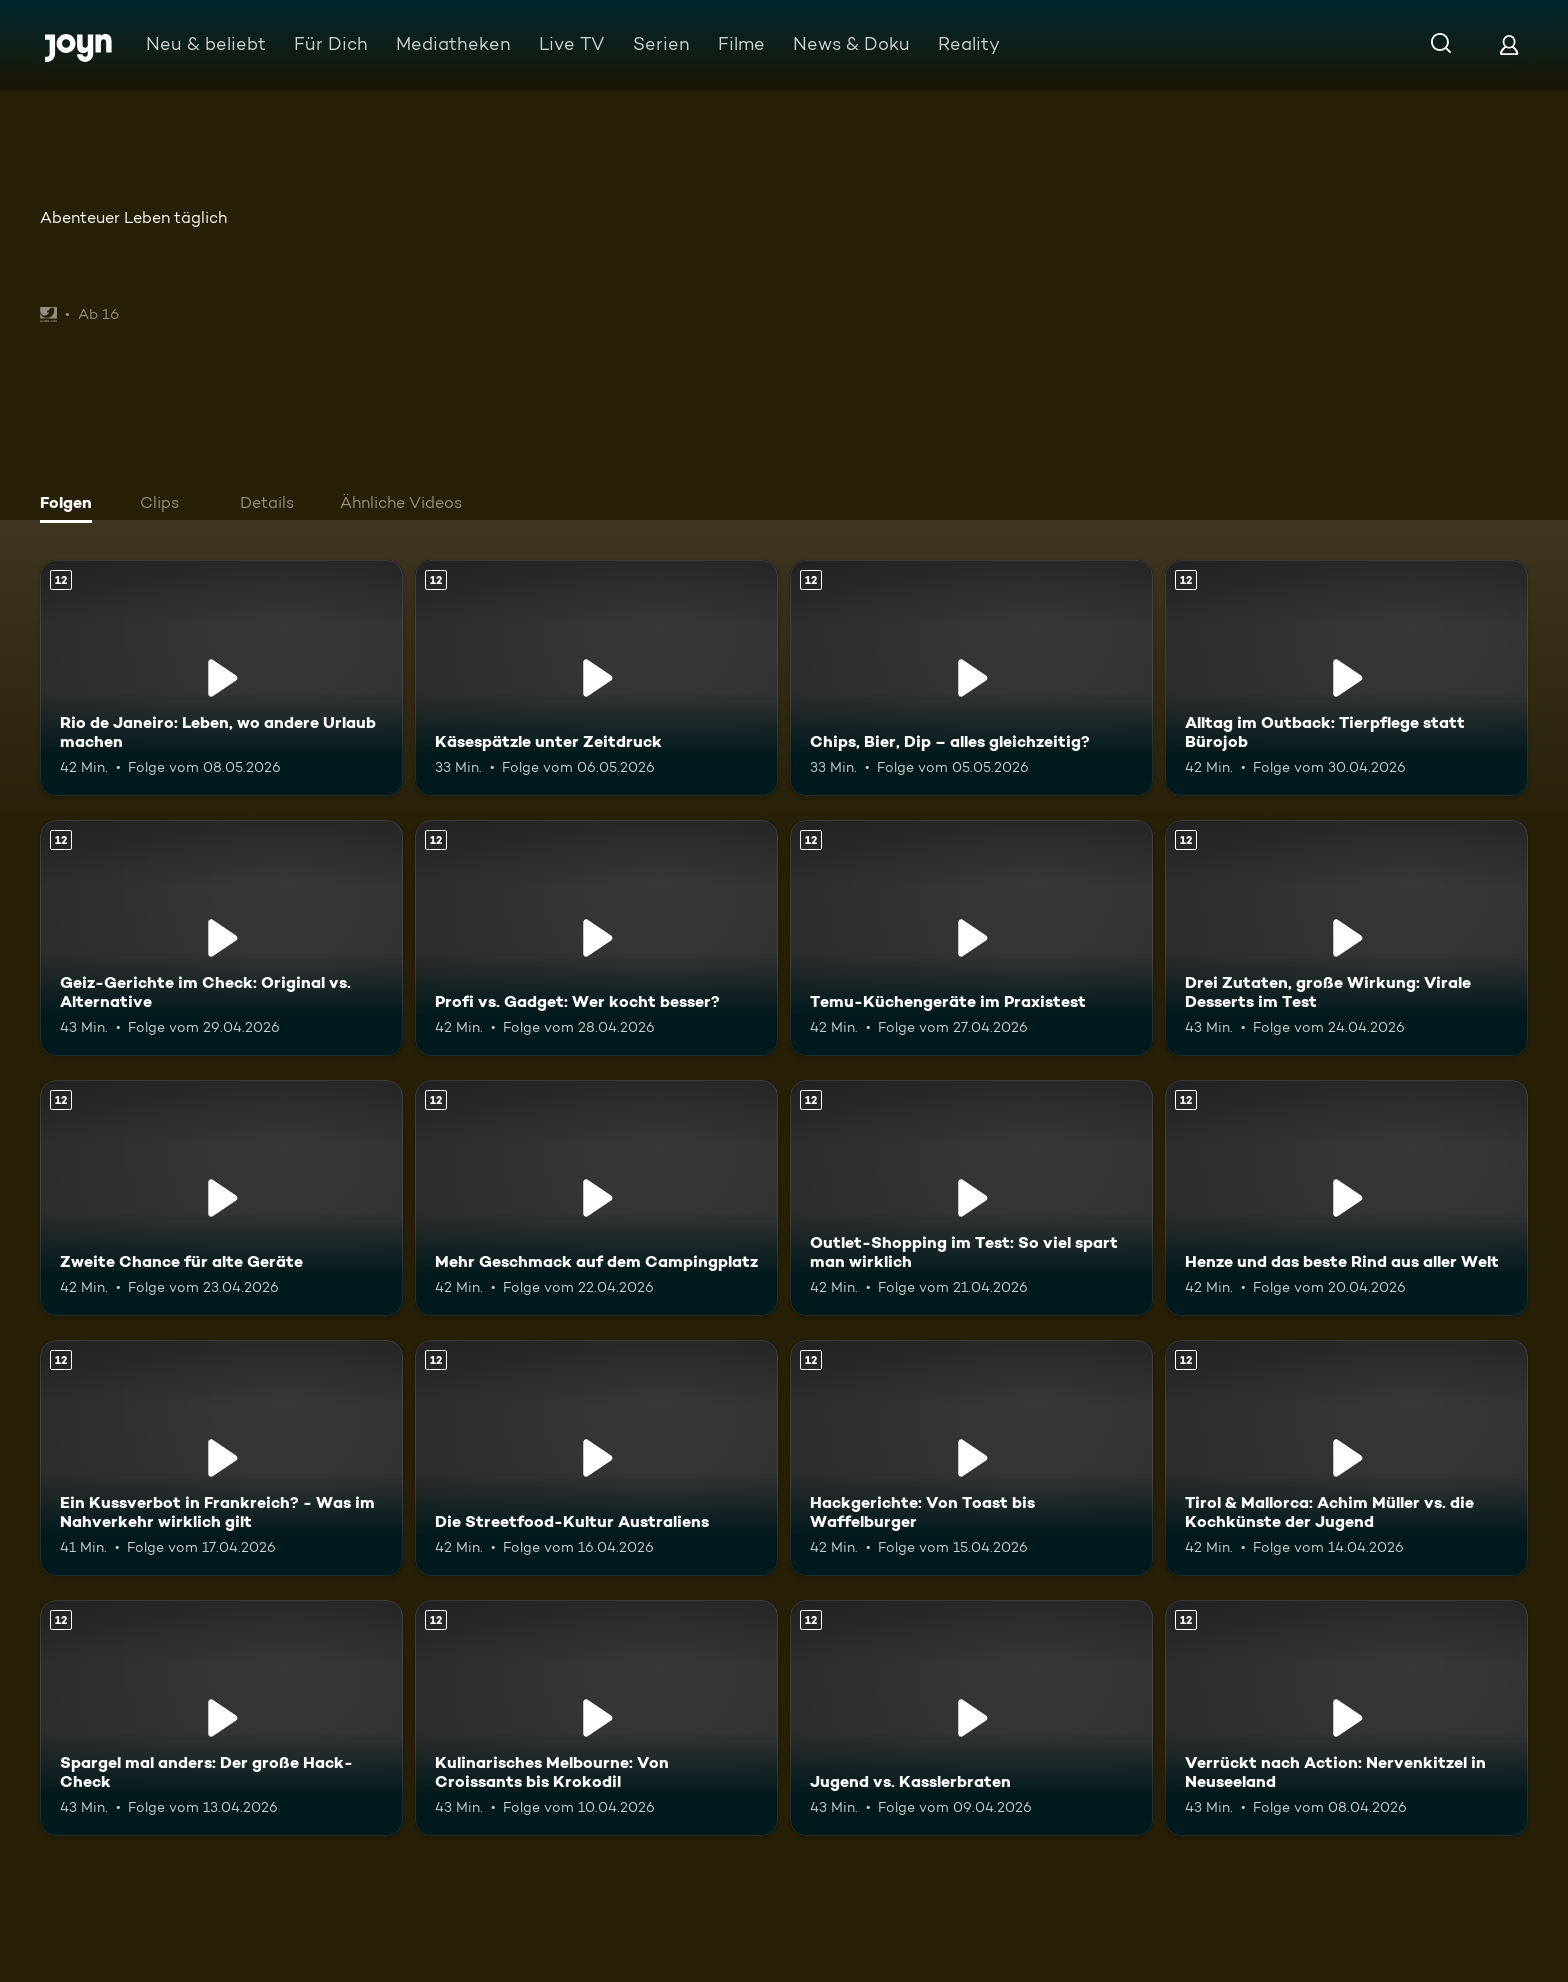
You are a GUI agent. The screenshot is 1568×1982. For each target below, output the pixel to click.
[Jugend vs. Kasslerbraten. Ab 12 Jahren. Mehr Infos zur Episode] (971, 1718)
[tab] (71, 505)
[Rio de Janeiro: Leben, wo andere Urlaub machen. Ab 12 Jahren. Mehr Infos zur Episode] (221, 678)
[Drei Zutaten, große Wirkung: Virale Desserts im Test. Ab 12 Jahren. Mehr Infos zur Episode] (1346, 938)
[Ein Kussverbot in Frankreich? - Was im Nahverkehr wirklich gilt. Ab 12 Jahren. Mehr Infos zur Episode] (221, 1458)
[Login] (1509, 44)
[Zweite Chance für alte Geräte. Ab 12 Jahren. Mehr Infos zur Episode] (221, 1198)
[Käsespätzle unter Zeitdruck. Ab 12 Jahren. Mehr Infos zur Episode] (596, 678)
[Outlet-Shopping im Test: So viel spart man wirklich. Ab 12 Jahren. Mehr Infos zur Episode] (971, 1198)
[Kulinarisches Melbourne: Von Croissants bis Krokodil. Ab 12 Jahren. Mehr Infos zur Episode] (596, 1718)
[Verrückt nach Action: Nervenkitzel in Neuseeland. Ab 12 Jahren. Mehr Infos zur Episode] (1346, 1718)
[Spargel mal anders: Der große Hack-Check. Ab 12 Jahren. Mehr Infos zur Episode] (221, 1718)
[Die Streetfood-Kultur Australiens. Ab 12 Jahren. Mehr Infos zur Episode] (596, 1458)
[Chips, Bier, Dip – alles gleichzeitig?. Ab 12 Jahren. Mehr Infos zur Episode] (971, 678)
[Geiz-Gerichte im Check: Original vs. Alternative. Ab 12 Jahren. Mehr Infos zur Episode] (221, 938)
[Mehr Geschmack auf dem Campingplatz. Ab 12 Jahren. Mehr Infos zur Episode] (596, 1198)
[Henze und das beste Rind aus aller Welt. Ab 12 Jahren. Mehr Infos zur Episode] (1346, 1198)
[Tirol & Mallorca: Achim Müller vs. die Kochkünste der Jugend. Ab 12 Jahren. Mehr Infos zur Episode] (1346, 1458)
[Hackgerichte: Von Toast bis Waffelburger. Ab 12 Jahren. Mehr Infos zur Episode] (971, 1458)
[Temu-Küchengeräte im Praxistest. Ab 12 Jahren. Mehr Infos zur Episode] (971, 938)
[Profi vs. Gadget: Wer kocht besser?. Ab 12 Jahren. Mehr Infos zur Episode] (596, 938)
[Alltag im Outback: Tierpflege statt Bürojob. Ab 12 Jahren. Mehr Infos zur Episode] (1346, 678)
